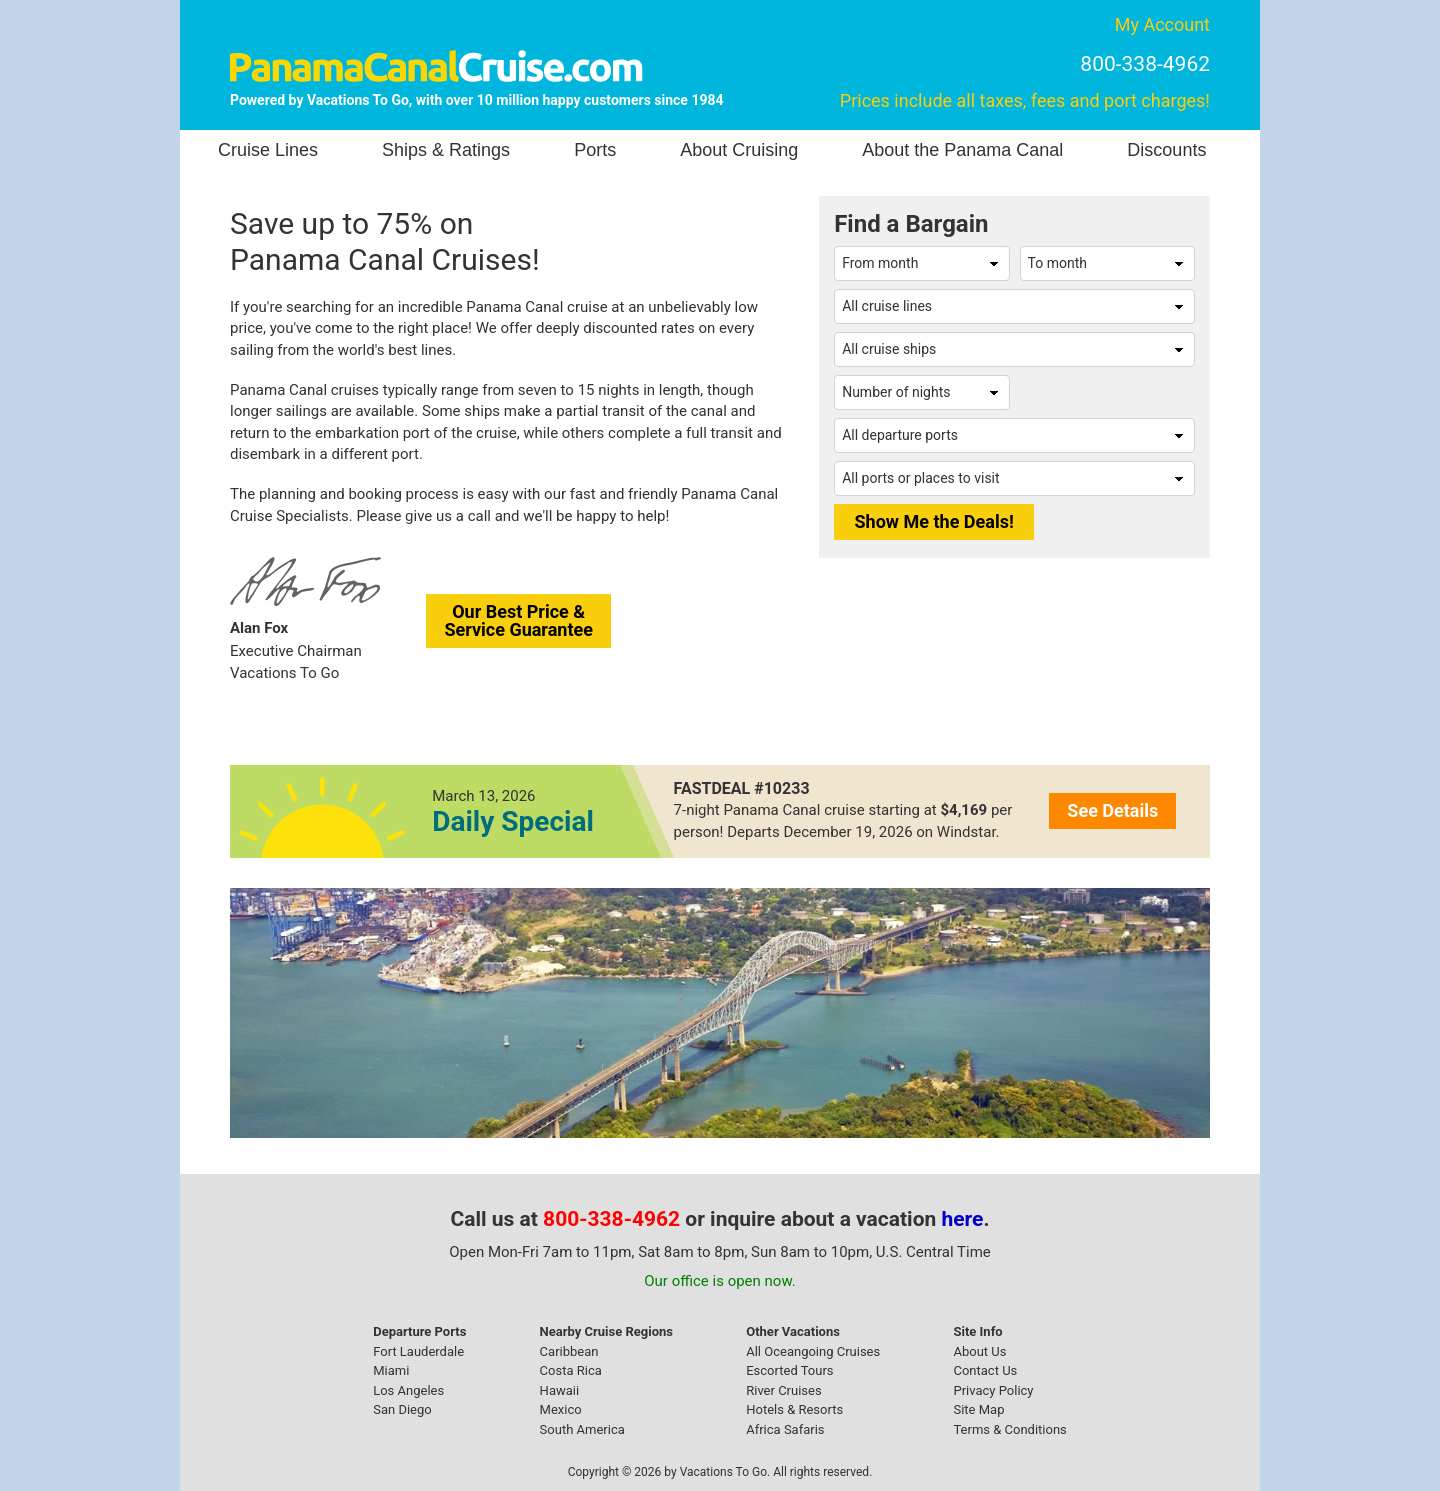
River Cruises (783, 1390)
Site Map (978, 1409)
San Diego (402, 1409)
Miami (391, 1370)
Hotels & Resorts (794, 1409)
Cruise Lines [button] (268, 150)
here (963, 1219)
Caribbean (569, 1351)
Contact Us (985, 1370)
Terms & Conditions (1009, 1429)
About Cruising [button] (739, 150)
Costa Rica (571, 1370)
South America (582, 1429)
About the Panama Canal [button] (962, 150)
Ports (595, 150)
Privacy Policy (993, 1390)
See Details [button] (1112, 810)
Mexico (561, 1409)
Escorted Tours (789, 1370)
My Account (1162, 24)
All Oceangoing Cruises (813, 1351)
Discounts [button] (1166, 150)
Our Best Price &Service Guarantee (518, 620)
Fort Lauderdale (418, 1351)
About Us (979, 1351)
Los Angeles (408, 1390)
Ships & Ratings (446, 150)
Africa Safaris (785, 1429)
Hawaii (560, 1390)
